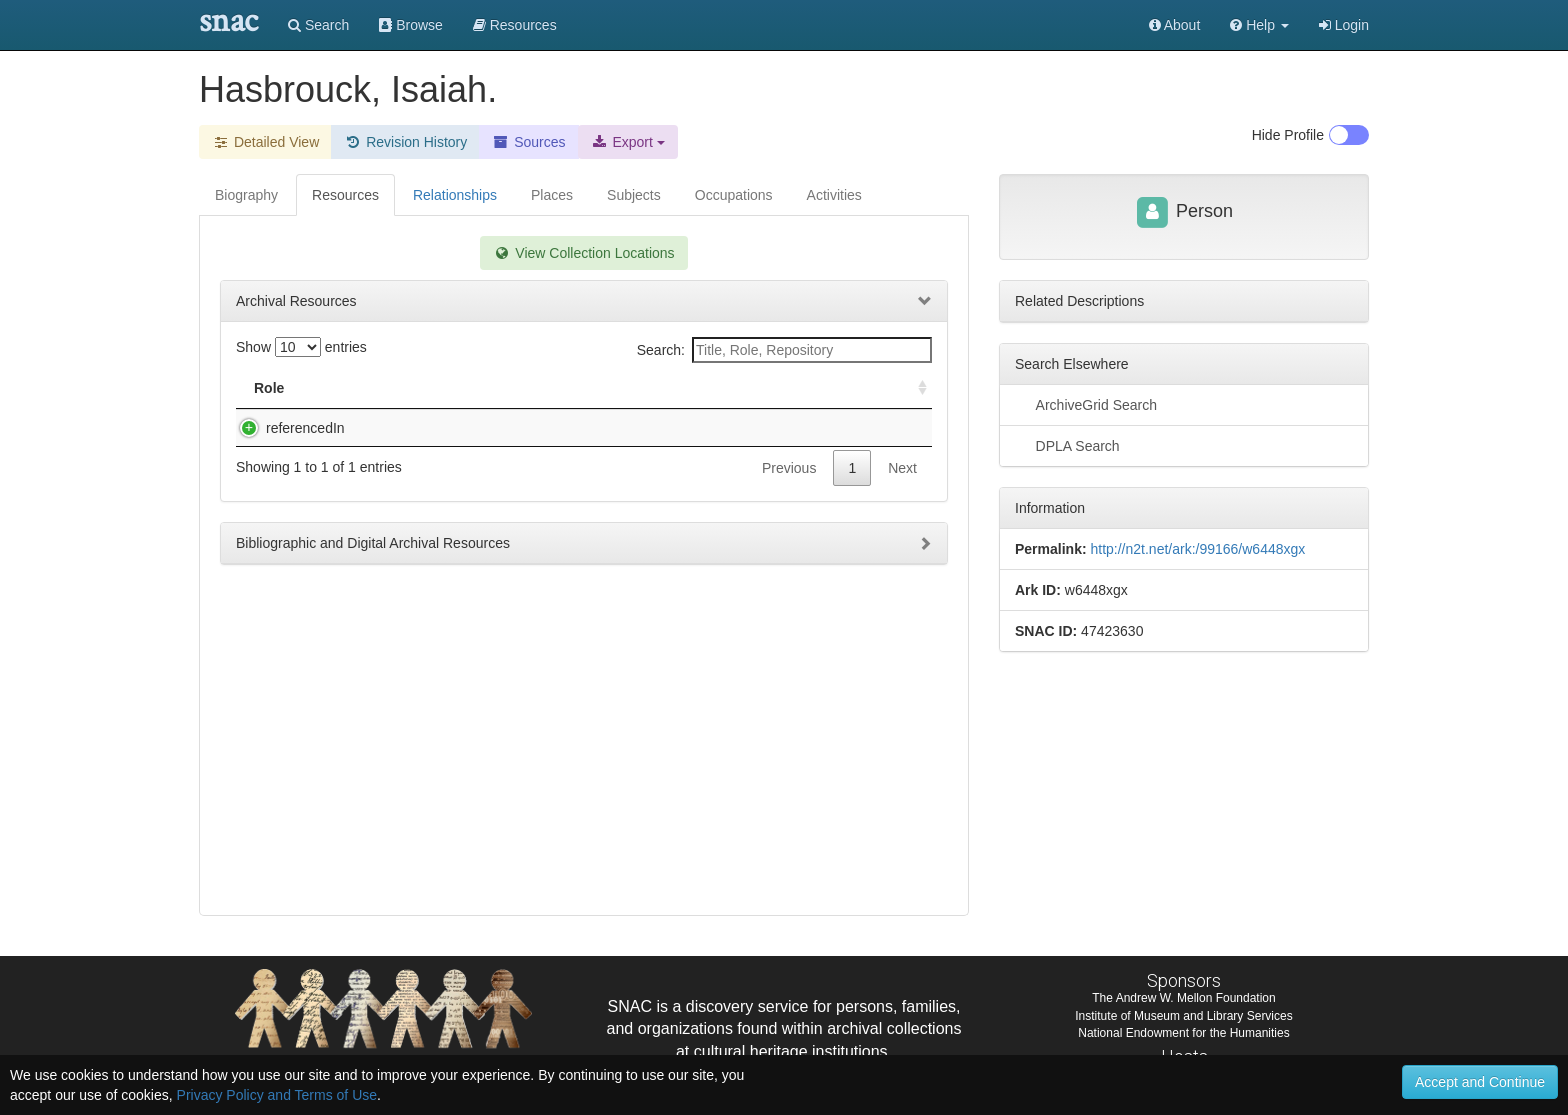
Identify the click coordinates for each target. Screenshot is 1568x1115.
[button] (1259, 25)
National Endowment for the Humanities (1183, 1033)
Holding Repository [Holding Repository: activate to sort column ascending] (762, 388)
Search (318, 25)
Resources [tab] (345, 195)
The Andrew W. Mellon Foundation (1183, 998)
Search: (784, 350)
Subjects (634, 195)
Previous (789, 488)
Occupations (734, 195)
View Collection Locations (583, 253)
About (1175, 25)
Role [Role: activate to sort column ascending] (269, 388)
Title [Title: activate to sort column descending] (367, 388)
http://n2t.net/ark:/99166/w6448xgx (1197, 549)
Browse (411, 25)
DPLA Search (1067, 445)
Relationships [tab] (455, 195)
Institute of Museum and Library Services (1183, 1016)
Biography (246, 195)
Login (1344, 25)
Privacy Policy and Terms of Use (277, 1095)
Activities (834, 195)
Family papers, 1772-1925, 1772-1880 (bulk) (483, 428)
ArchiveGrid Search (1086, 404)
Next (902, 488)
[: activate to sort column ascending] (914, 388)
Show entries (301, 347)
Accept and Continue (1480, 1082)
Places (552, 195)
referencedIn (285, 428)
